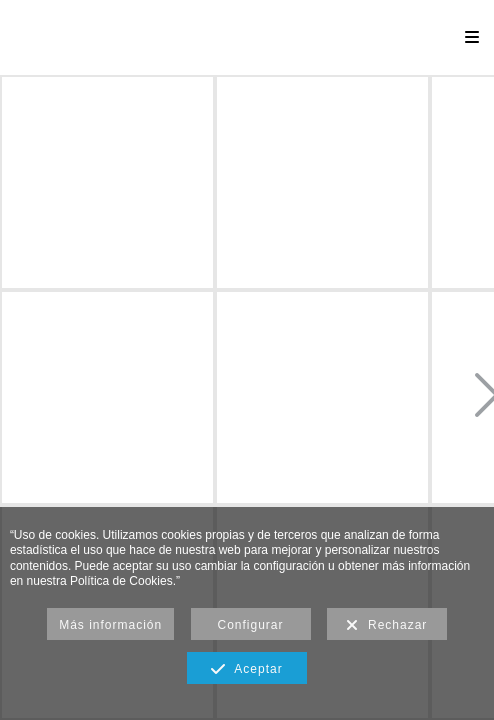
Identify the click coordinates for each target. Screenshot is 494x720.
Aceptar (246, 670)
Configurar (251, 625)
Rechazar (386, 626)
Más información (110, 625)
